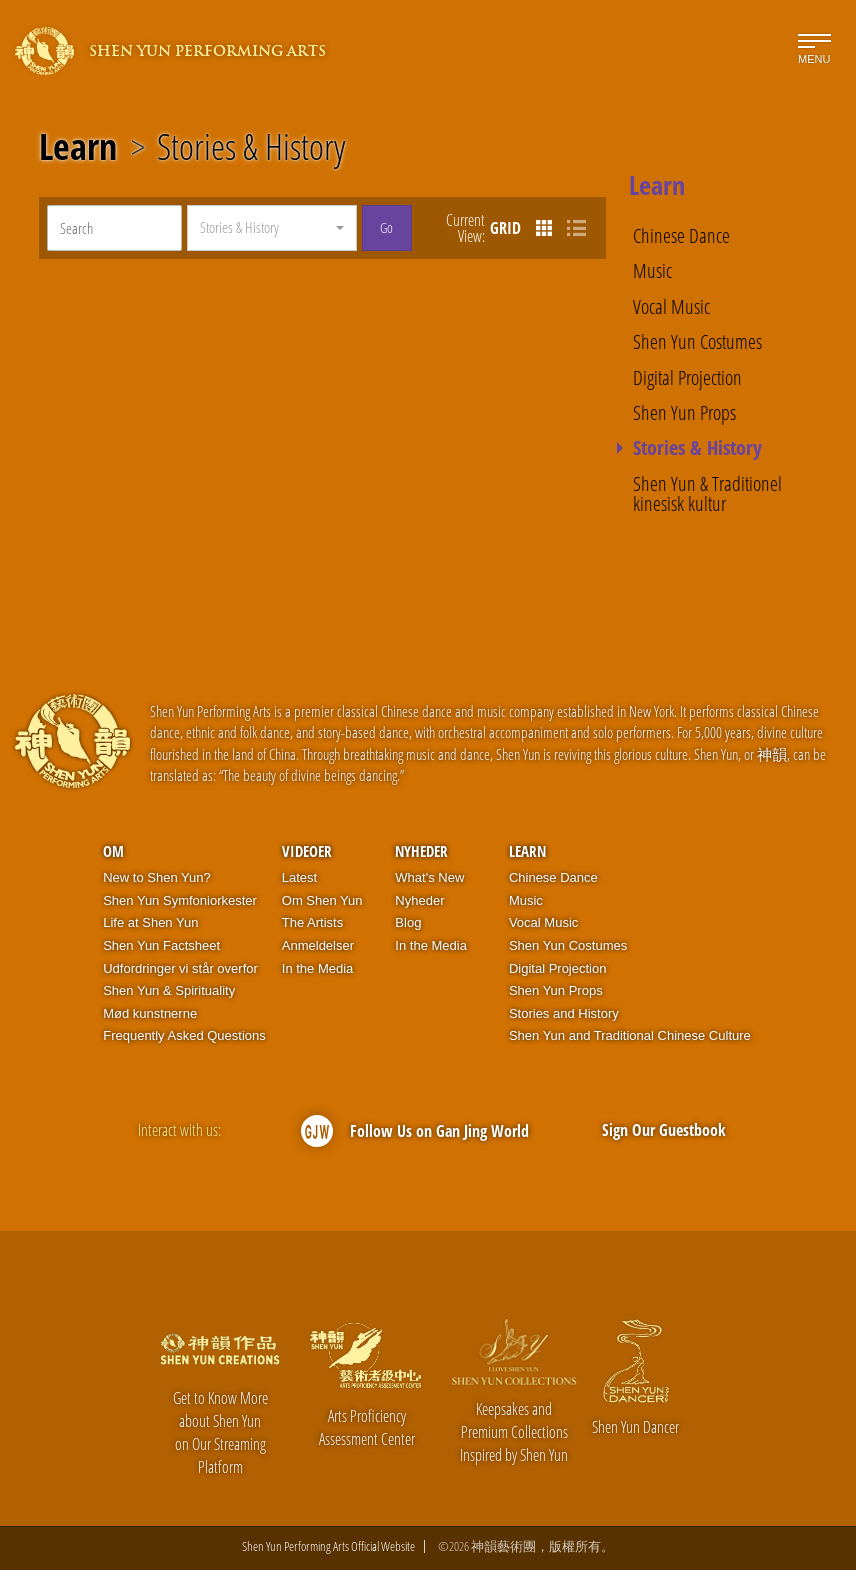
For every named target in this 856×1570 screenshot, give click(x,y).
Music (652, 270)
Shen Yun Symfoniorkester (180, 900)
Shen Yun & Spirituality (169, 990)
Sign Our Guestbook (664, 1130)
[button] (272, 228)
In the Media (318, 968)
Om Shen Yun (322, 900)
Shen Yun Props (684, 412)
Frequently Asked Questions (184, 1035)
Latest (299, 877)
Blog (408, 922)
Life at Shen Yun (150, 922)
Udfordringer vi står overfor (180, 968)
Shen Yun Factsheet (161, 945)
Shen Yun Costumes (697, 341)
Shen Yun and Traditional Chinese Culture (630, 1035)
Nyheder (421, 851)
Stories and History (564, 1013)
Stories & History (251, 147)
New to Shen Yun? (156, 877)
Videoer (307, 851)
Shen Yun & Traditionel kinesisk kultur (707, 493)
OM (113, 851)
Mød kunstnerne (150, 1013)
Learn (78, 147)
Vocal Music (671, 306)
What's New (429, 877)
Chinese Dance (681, 235)
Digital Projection (687, 377)
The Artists (312, 922)
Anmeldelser (318, 945)
